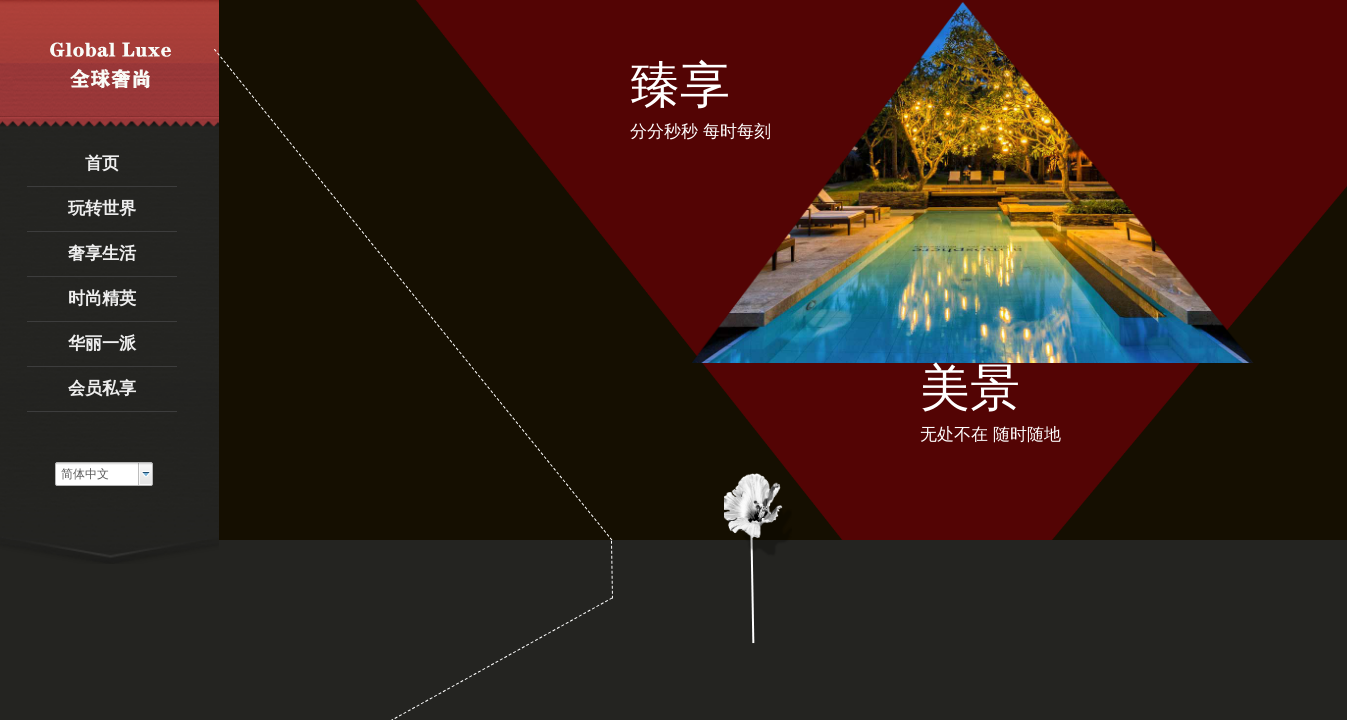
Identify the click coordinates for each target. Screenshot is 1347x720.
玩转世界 (102, 208)
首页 (102, 163)
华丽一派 (102, 343)
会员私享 (102, 388)
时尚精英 (102, 298)
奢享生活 (102, 253)
